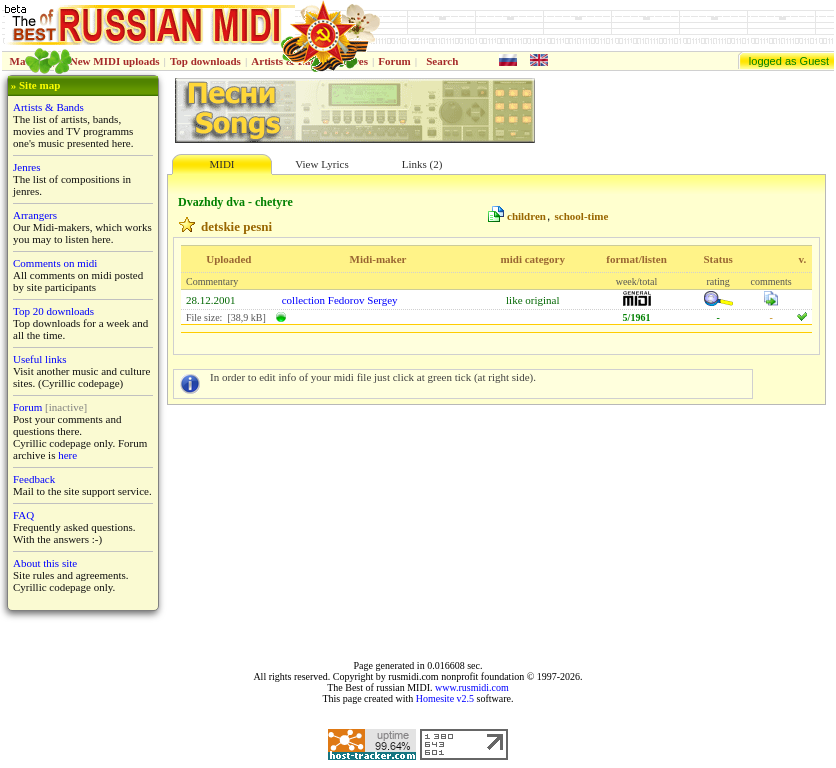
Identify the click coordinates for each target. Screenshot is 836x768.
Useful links (39, 359)
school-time (582, 216)
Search (442, 61)
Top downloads (205, 61)
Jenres (27, 167)
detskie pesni (236, 226)
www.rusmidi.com (472, 687)
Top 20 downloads (53, 311)
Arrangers (35, 215)
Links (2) (422, 164)
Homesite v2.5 (445, 698)
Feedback (34, 479)
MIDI (221, 164)
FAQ (23, 515)
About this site (45, 563)
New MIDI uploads (115, 61)
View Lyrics (321, 164)
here (67, 455)
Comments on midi (55, 263)
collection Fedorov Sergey (340, 300)
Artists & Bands (48, 107)
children (526, 216)
